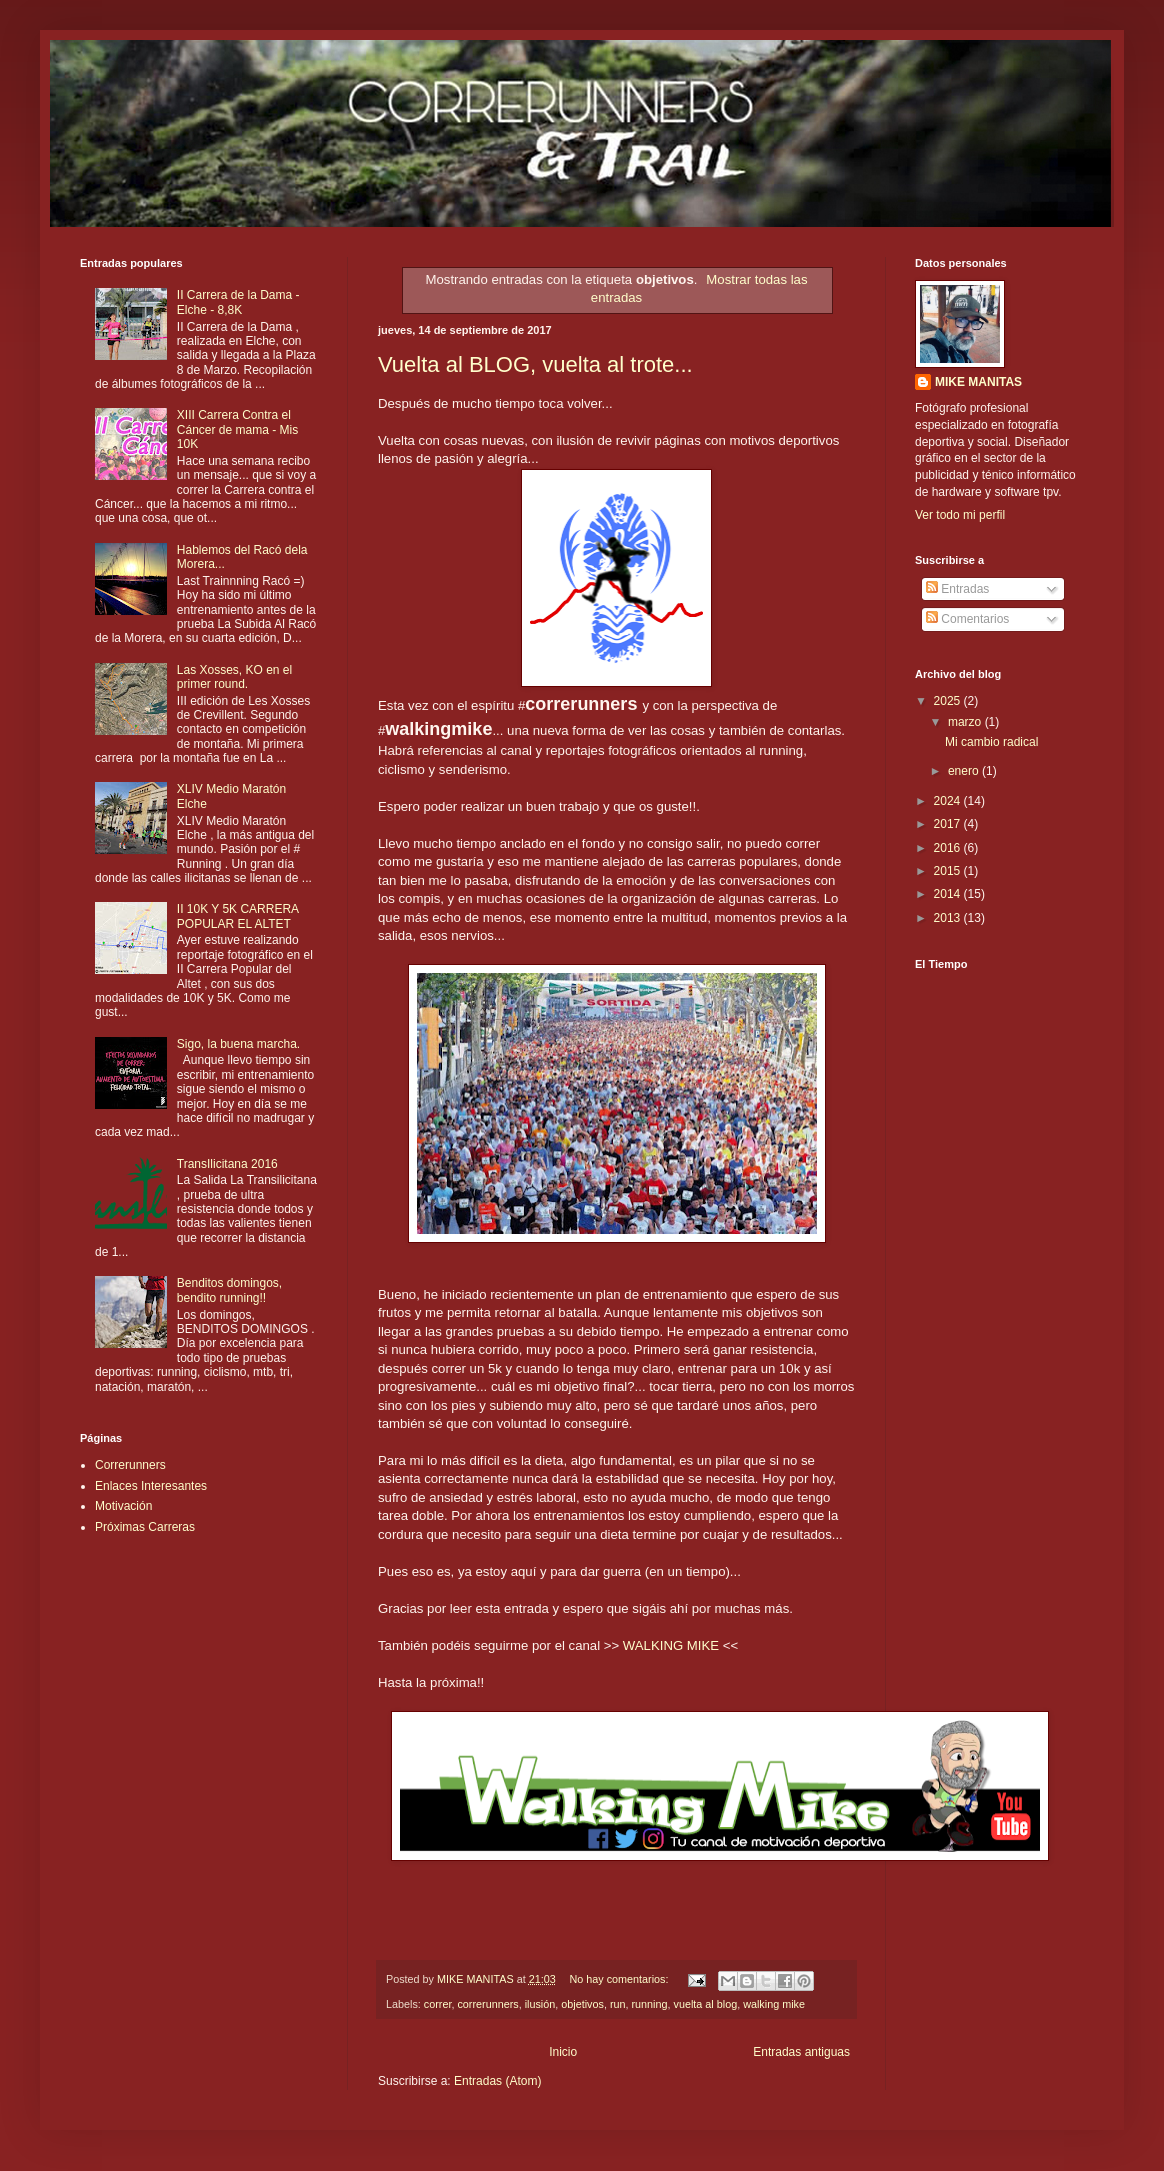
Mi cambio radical (991, 742)
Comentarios (967, 619)
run (618, 2004)
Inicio (563, 2052)
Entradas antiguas (801, 2052)
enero (965, 771)
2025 (949, 701)
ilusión (540, 2004)
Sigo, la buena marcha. (238, 1044)
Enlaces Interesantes (151, 1486)
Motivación (123, 1506)
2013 (949, 918)
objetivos (582, 2004)
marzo (966, 722)
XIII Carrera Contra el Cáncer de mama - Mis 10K (237, 429)
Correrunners (130, 1465)
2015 (949, 871)
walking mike (774, 2004)
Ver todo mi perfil (960, 515)
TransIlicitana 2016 (227, 1164)
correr (438, 2004)
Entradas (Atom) (497, 2081)
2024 (949, 801)
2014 (949, 894)
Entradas (957, 589)
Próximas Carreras (145, 1527)
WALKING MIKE (671, 1645)
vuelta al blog (706, 2004)
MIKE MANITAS (978, 382)
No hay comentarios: (620, 1979)
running (650, 2004)
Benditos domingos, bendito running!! (229, 1290)
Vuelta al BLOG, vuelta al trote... (535, 364)
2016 (949, 848)
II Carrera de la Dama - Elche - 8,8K (238, 302)
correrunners (487, 2004)
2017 (949, 824)
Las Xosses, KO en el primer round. (234, 677)
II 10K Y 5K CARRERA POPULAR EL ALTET (238, 916)
